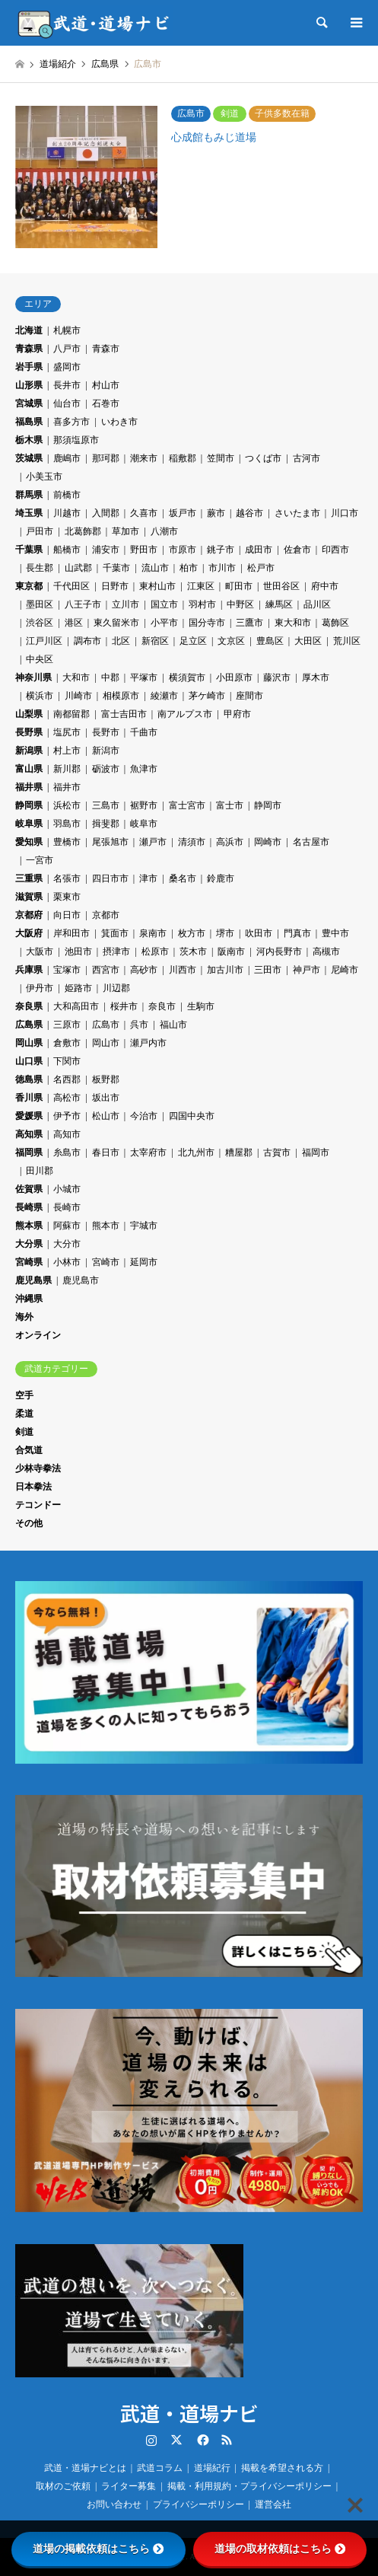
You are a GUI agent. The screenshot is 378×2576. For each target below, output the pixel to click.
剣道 (24, 1432)
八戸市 (67, 348)
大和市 (76, 677)
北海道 (29, 330)
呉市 (139, 1024)
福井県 (29, 787)
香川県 (29, 1097)
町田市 (239, 586)
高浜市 (229, 842)
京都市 (105, 915)
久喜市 (143, 513)
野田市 (143, 549)
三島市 (105, 805)
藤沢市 (277, 677)
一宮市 (39, 860)
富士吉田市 (124, 714)
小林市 (67, 1262)
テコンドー (38, 1505)
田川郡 (39, 1170)
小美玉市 (44, 476)
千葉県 (29, 549)
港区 (74, 622)
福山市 (173, 1024)
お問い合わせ (114, 2504)
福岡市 (315, 1152)
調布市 (87, 641)
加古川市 (225, 969)
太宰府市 (148, 1152)
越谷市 (249, 513)
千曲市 (143, 732)
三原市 (67, 1024)
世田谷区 (281, 586)
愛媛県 (29, 1116)
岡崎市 (267, 842)
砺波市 (105, 769)
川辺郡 (116, 988)
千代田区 (71, 586)
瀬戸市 (153, 842)
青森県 (29, 348)
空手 (24, 1395)
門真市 (297, 933)
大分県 (29, 1244)
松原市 (155, 951)
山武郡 (78, 568)
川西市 (182, 969)
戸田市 (39, 531)
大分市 (67, 1244)
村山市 (105, 385)
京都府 (29, 915)
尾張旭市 (110, 842)
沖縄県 (29, 1298)
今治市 (143, 1116)
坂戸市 (182, 513)
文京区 (231, 641)
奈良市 (162, 1006)
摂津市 (116, 951)
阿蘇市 (67, 1225)
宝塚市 (67, 969)
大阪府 (29, 933)
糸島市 (67, 1152)
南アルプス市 (184, 714)
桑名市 (182, 878)
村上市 (67, 750)
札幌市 (67, 330)
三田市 (267, 969)
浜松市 (67, 805)
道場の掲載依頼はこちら (98, 2548)
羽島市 (67, 823)
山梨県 (29, 714)
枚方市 (191, 933)
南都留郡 (71, 714)
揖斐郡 (105, 823)
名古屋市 (311, 842)
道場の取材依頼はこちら (279, 2548)
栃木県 (29, 440)
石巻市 (105, 403)
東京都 (29, 586)
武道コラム (160, 2468)
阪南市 (231, 951)
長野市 (105, 732)
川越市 (67, 513)
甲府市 (237, 714)
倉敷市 (67, 1043)
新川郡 (67, 769)
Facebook (201, 2439)
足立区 (193, 641)
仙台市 (67, 403)
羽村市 (202, 604)
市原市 (182, 549)
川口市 (344, 513)
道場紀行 (212, 2468)
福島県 (29, 421)
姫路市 (78, 988)
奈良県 (29, 1006)
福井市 (67, 787)
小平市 (164, 622)
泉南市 (153, 933)
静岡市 (267, 805)
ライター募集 (128, 2486)
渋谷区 (39, 622)
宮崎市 (105, 1262)
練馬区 (279, 604)
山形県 (29, 385)
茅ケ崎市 (207, 695)
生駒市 (200, 1006)
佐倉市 (297, 549)
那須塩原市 (76, 440)
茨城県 (29, 458)
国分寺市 (207, 622)
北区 (121, 641)
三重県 (29, 878)
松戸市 (261, 568)
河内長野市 (279, 951)
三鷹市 (249, 622)
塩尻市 (67, 732)
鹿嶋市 (67, 458)
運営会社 (273, 2504)
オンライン (38, 1335)
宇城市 (143, 1225)
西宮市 (105, 969)
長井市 (67, 385)
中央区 (39, 659)
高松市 (67, 1097)
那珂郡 (105, 458)
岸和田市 (71, 933)
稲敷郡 (182, 458)
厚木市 (315, 677)
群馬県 (29, 494)
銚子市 (220, 549)
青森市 (105, 348)
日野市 (115, 586)
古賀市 (277, 1152)
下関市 (67, 1061)
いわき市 (119, 421)
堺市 (225, 933)
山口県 (29, 1061)
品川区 (317, 604)
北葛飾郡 (83, 531)
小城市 (67, 1189)
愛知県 (29, 842)
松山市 (105, 1116)
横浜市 (39, 695)
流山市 (155, 568)
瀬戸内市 (148, 1043)
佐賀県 (29, 1189)
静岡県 (29, 805)
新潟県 (29, 750)
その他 (29, 1523)
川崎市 (78, 695)
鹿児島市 (80, 1280)
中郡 (110, 677)
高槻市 (326, 951)
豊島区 (270, 641)
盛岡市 (67, 367)
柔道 (24, 1413)
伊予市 (67, 1116)
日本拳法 (33, 1486)
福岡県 (29, 1152)
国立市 (164, 604)
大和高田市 (76, 1006)
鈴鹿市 (220, 878)
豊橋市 (67, 842)
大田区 (308, 641)
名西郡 (67, 1079)
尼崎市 (344, 969)
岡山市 (105, 1043)
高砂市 (143, 969)
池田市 (78, 951)
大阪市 (39, 951)
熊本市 (105, 1225)
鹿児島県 (33, 1280)
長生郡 (39, 568)
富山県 (29, 769)
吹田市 (258, 933)
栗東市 (67, 896)
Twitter (176, 2439)
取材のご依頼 (63, 2486)
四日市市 (110, 878)
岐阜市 (143, 823)
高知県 (29, 1134)
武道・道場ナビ (189, 2413)
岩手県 (29, 367)
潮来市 (143, 458)
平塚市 (143, 677)
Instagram (151, 2439)
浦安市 (105, 549)
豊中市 (335, 933)
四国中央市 (191, 1116)
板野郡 (105, 1079)
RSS (226, 2439)
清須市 (191, 842)
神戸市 (306, 969)
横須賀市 (187, 677)
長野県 (29, 732)
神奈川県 (33, 677)
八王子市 (83, 604)
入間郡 (105, 513)
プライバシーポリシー (198, 2504)
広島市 (105, 1024)
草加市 (125, 531)
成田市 (258, 549)
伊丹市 (39, 988)
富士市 (229, 805)
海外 (24, 1317)
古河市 (306, 458)
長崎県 (29, 1207)
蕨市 (216, 513)
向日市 (67, 915)
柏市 (188, 568)
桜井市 (124, 1006)
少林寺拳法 (38, 1468)
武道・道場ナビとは (85, 2468)
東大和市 (293, 622)
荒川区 (347, 641)
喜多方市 (71, 421)
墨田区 (39, 604)
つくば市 (263, 458)
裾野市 (143, 805)
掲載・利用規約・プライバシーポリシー (249, 2486)
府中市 (324, 586)
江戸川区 (44, 641)
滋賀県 (29, 896)
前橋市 (67, 494)
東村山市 (157, 586)
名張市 (67, 878)
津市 (148, 878)
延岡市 (143, 1262)
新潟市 (105, 750)
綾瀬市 (164, 695)
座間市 (249, 695)
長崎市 (67, 1207)
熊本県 (29, 1225)
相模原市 (121, 695)
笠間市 (220, 458)
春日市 (105, 1152)
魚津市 (143, 769)
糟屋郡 (239, 1152)
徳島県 (29, 1079)
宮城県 (29, 403)
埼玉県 (29, 513)
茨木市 (193, 951)
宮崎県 (29, 1262)
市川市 (222, 568)
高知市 (67, 1134)
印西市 (335, 549)
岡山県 (29, 1043)
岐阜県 (29, 823)
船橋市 (67, 549)
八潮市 (164, 531)
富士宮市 (187, 805)
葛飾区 (335, 622)
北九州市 (196, 1152)
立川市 (125, 604)
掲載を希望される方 (282, 2468)
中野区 (240, 604)
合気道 (29, 1450)
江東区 (200, 586)
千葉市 (116, 568)
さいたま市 (297, 513)
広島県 (29, 1024)
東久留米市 (116, 622)
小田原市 (234, 677)
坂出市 (105, 1097)
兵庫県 (29, 969)
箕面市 (115, 933)
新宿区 (155, 641)
